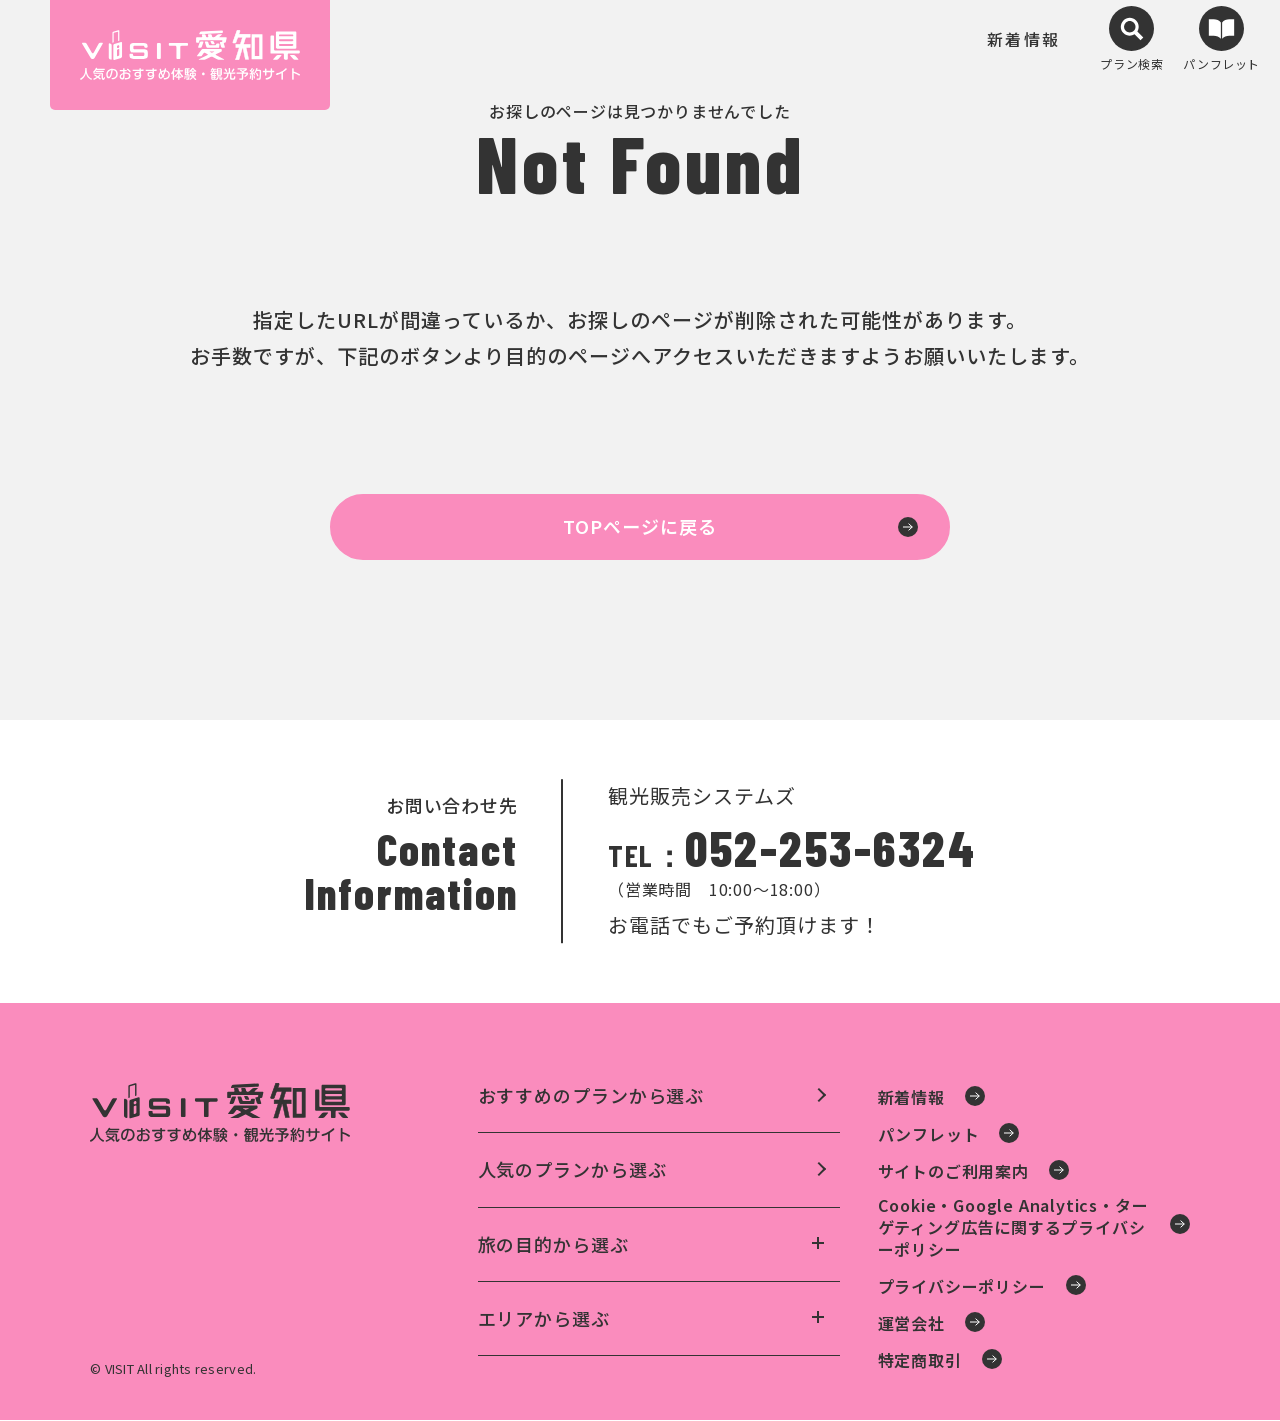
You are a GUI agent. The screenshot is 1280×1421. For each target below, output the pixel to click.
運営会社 (911, 1324)
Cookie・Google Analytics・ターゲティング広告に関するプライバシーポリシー (1013, 1227)
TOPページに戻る (640, 526)
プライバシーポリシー (962, 1287)
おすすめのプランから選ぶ (591, 1096)
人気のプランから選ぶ (572, 1170)
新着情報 (1024, 47)
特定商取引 (920, 1361)
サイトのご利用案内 (953, 1172)
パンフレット (929, 1135)
